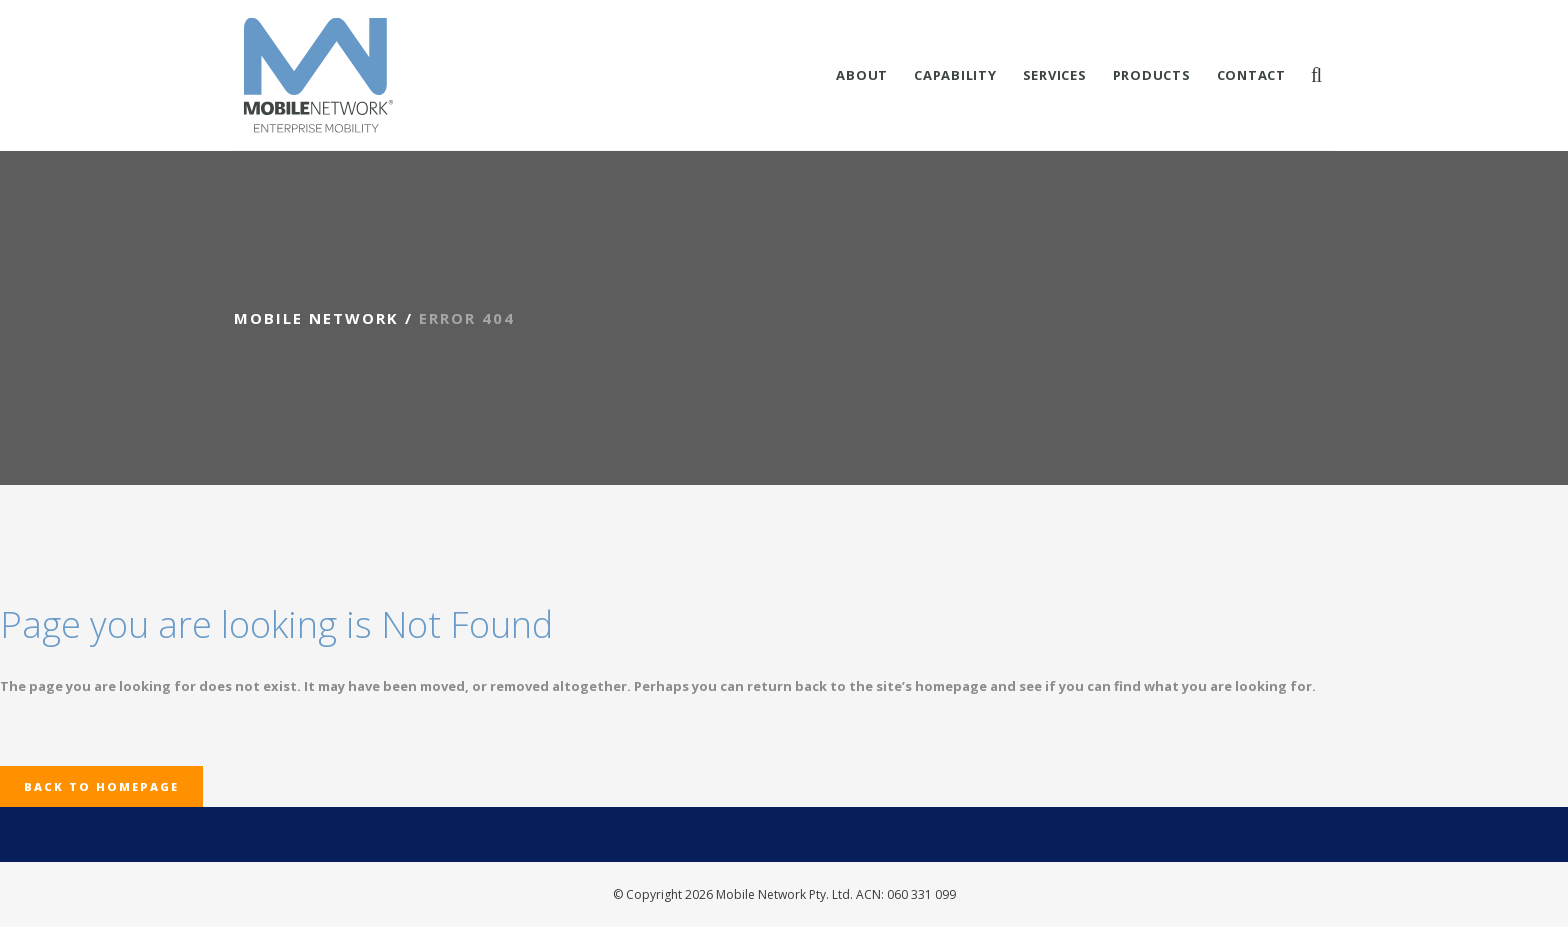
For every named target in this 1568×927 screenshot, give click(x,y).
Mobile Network (316, 318)
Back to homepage (101, 786)
